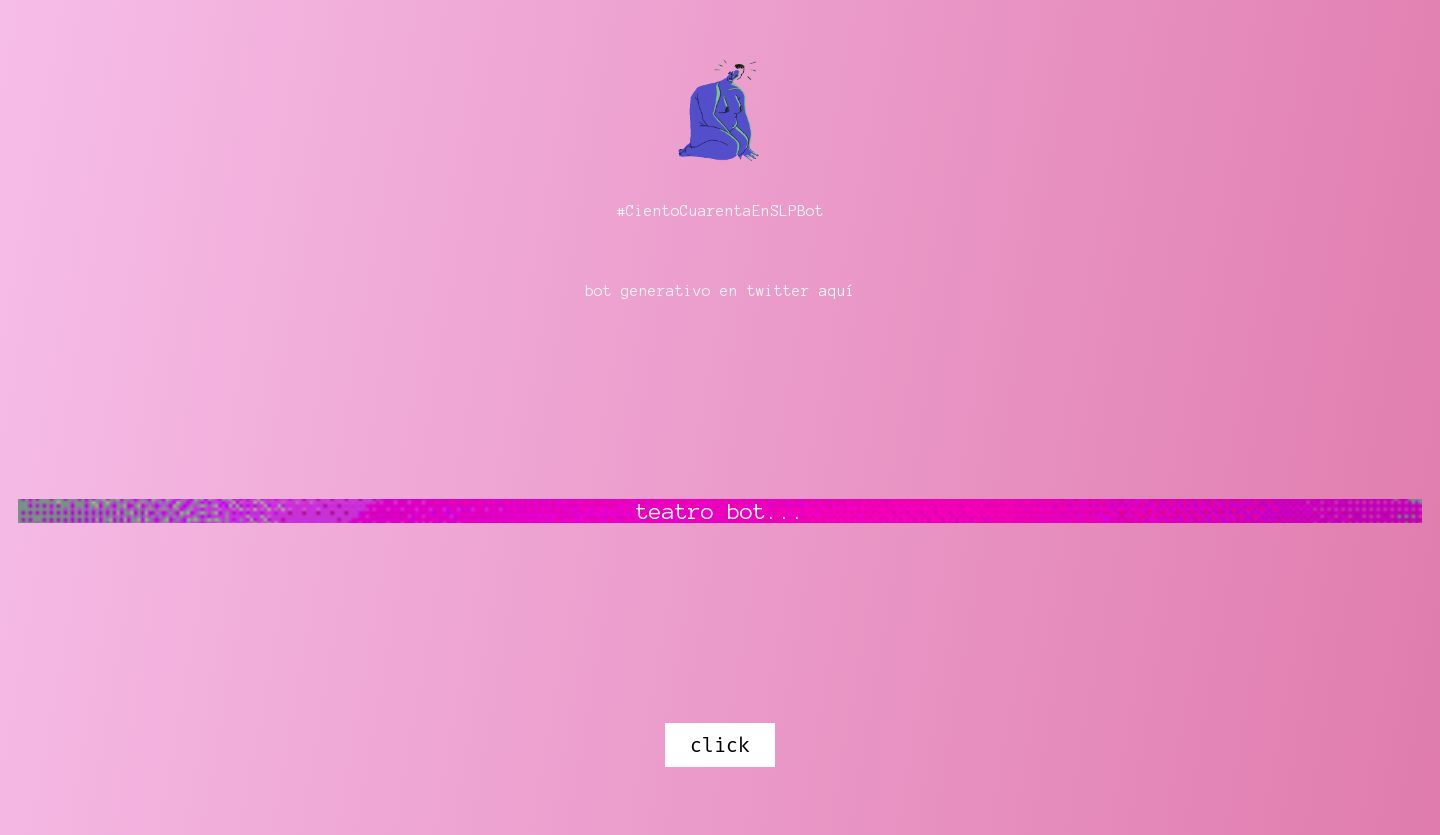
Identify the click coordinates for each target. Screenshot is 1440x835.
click (720, 745)
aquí (837, 291)
